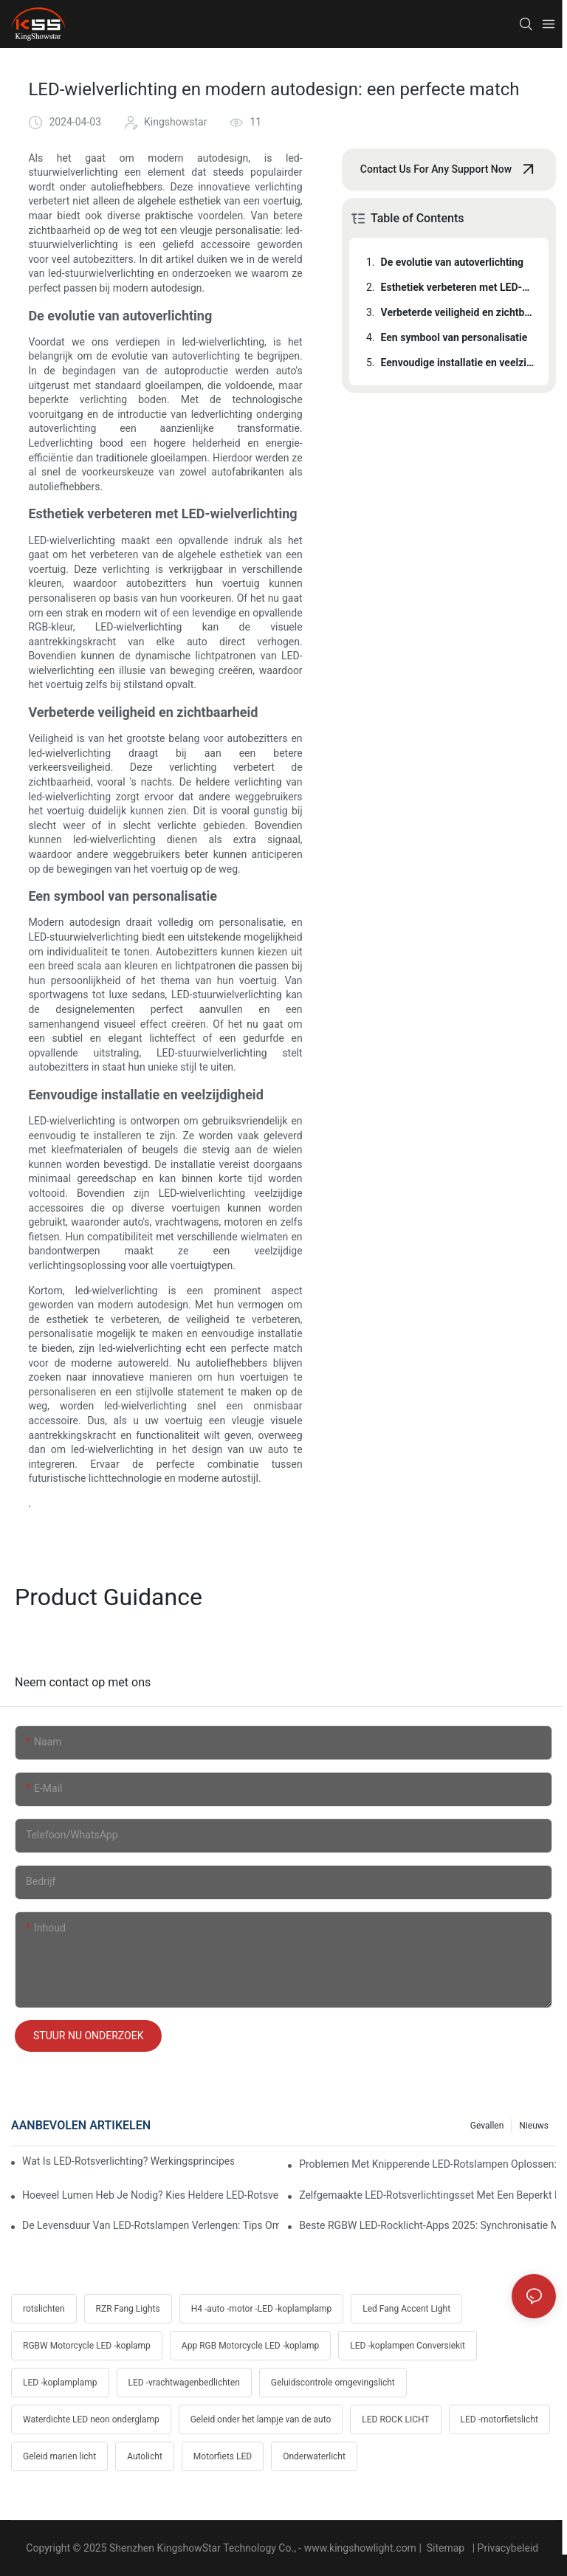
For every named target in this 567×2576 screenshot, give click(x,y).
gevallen (487, 2125)
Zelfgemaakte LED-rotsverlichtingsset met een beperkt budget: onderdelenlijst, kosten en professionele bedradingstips (427, 2195)
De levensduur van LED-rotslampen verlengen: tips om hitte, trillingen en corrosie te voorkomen (150, 2225)
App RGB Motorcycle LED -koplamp (250, 2345)
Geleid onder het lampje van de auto (260, 2419)
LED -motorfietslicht (499, 2419)
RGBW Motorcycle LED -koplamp (87, 2345)
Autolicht (144, 2456)
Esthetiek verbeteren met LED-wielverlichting (458, 287)
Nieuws (534, 2125)
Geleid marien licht (59, 2456)
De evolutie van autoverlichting (452, 262)
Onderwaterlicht (314, 2456)
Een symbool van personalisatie (454, 337)
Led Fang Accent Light (406, 2309)
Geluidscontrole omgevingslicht (333, 2382)
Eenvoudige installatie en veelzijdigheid (458, 362)
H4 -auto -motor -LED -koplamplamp (261, 2309)
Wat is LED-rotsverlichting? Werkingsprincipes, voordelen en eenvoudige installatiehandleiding (128, 2161)
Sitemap (445, 2548)
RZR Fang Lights (128, 2309)
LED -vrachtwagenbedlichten (184, 2382)
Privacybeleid (509, 2548)
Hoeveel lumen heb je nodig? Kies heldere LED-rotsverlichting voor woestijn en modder (150, 2195)
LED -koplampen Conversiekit (407, 2345)
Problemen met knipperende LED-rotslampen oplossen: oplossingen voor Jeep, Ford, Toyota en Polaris (427, 2164)
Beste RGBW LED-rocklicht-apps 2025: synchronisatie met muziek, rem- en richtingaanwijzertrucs (427, 2225)
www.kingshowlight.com (361, 2548)
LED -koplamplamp (60, 2382)
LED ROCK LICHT (395, 2419)
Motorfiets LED (222, 2456)
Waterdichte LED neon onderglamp (91, 2419)
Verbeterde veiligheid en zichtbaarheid (458, 312)
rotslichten (44, 2309)
